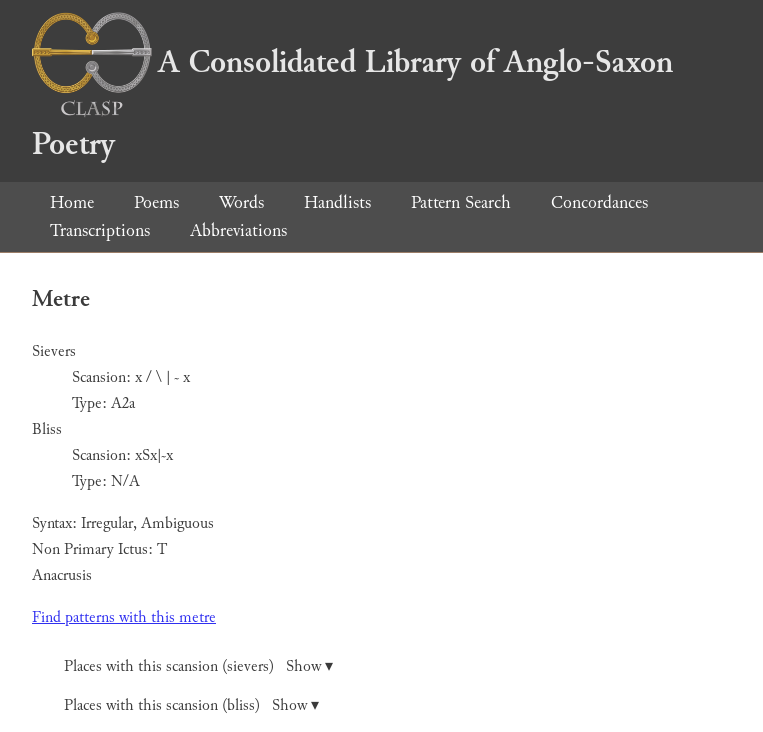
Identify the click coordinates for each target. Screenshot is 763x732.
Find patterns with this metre (124, 617)
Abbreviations (238, 230)
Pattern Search (461, 202)
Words (241, 202)
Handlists (337, 202)
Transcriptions (100, 230)
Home (72, 202)
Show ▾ (309, 666)
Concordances (599, 202)
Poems (156, 202)
